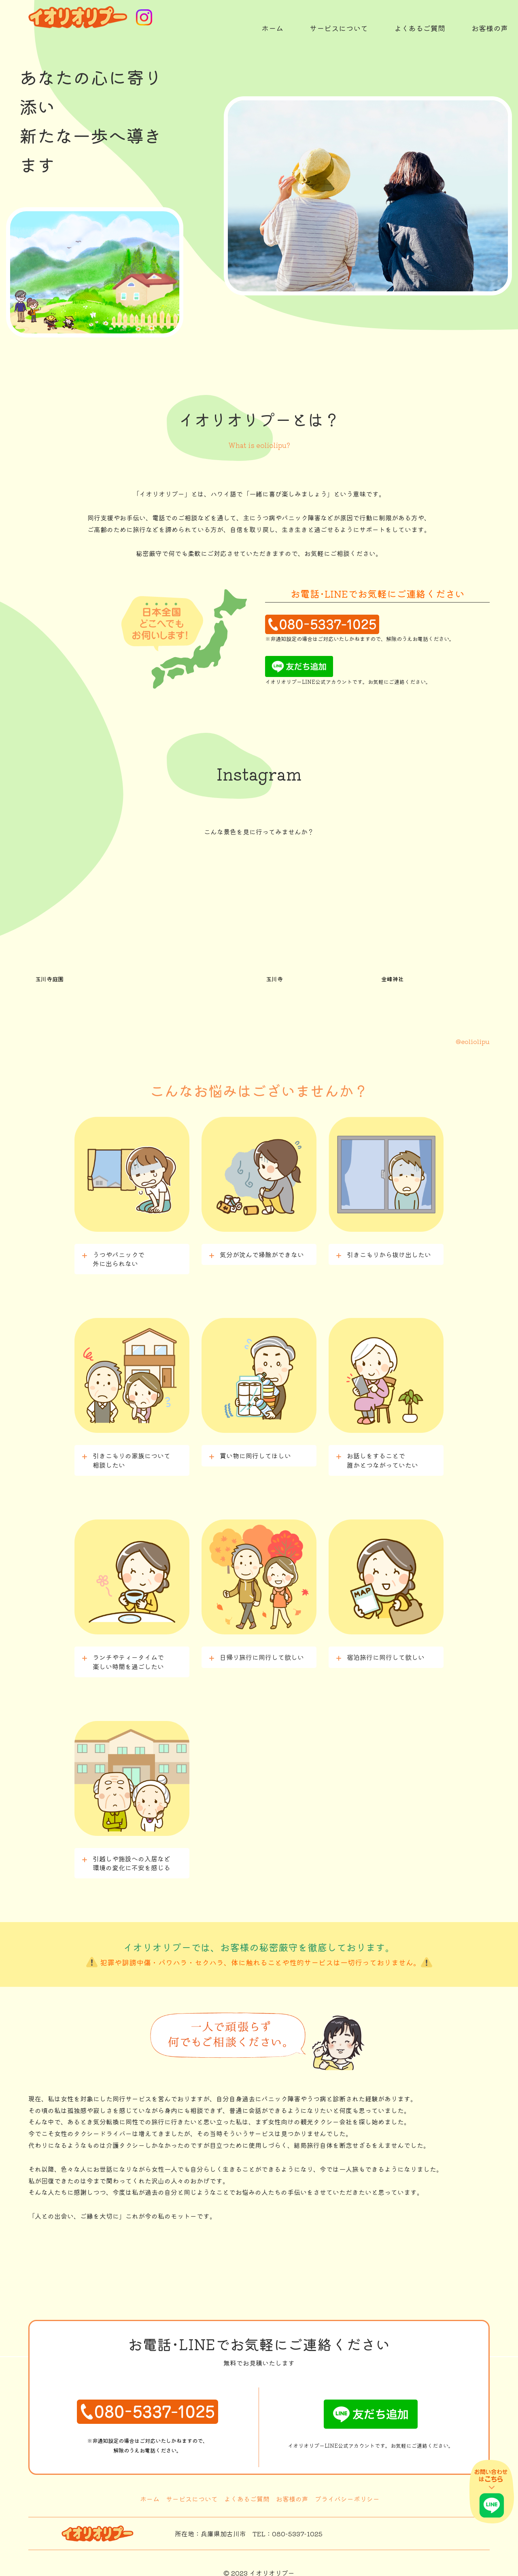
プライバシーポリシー (347, 2491)
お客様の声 (292, 2491)
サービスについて (192, 2491)
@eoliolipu (473, 1033)
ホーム (149, 2491)
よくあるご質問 (247, 2491)
